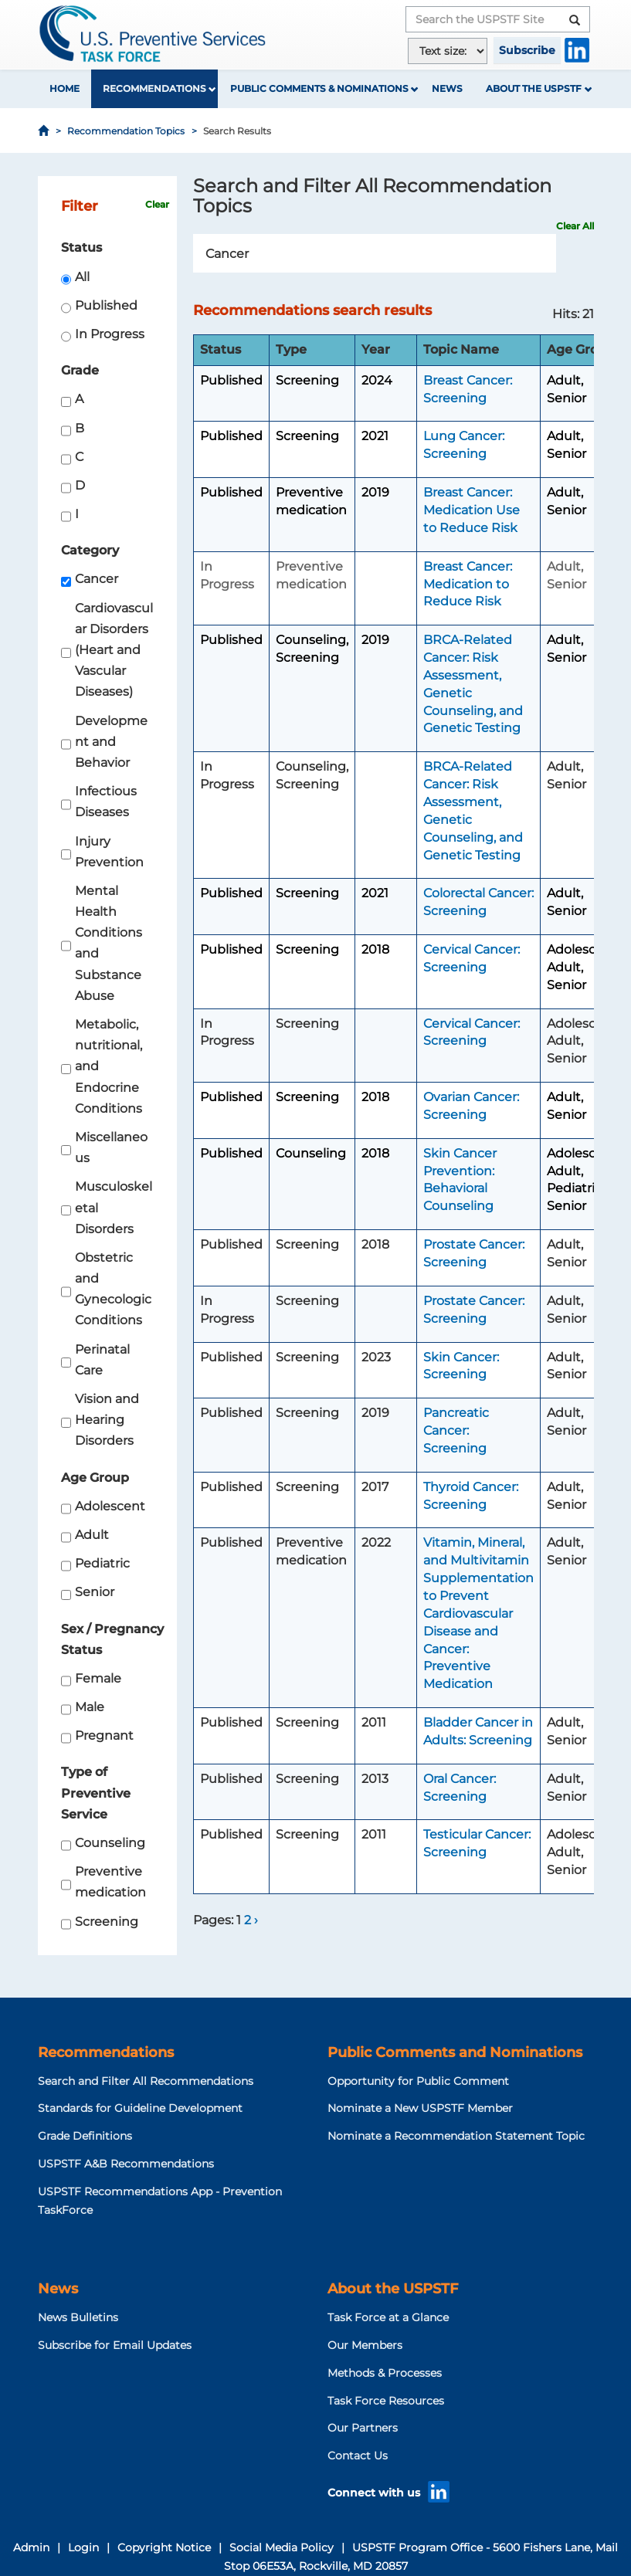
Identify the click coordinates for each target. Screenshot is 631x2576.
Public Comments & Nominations (319, 88)
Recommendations (154, 88)
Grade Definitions (85, 2136)
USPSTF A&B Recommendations (126, 2164)
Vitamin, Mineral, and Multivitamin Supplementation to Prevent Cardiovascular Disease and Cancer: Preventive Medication (478, 1613)
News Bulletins (78, 2317)
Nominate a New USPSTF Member (420, 2108)
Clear (157, 204)
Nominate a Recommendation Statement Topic (456, 2136)
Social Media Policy (281, 2547)
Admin (31, 2547)
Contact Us (357, 2455)
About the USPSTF (534, 88)
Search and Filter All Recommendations (145, 2081)
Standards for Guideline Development (140, 2108)
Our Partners (362, 2428)
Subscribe (527, 50)
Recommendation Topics (126, 131)
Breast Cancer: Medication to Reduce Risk (467, 584)
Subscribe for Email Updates (115, 2345)
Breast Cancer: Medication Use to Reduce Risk (471, 510)
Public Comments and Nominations (454, 2052)
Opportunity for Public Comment (418, 2081)
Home (64, 88)
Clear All (575, 226)
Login (83, 2547)
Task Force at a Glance (388, 2317)
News (447, 88)
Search (548, 253)
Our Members (364, 2345)
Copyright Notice (164, 2547)
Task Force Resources (385, 2401)
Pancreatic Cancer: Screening (456, 1430)
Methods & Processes (384, 2373)
